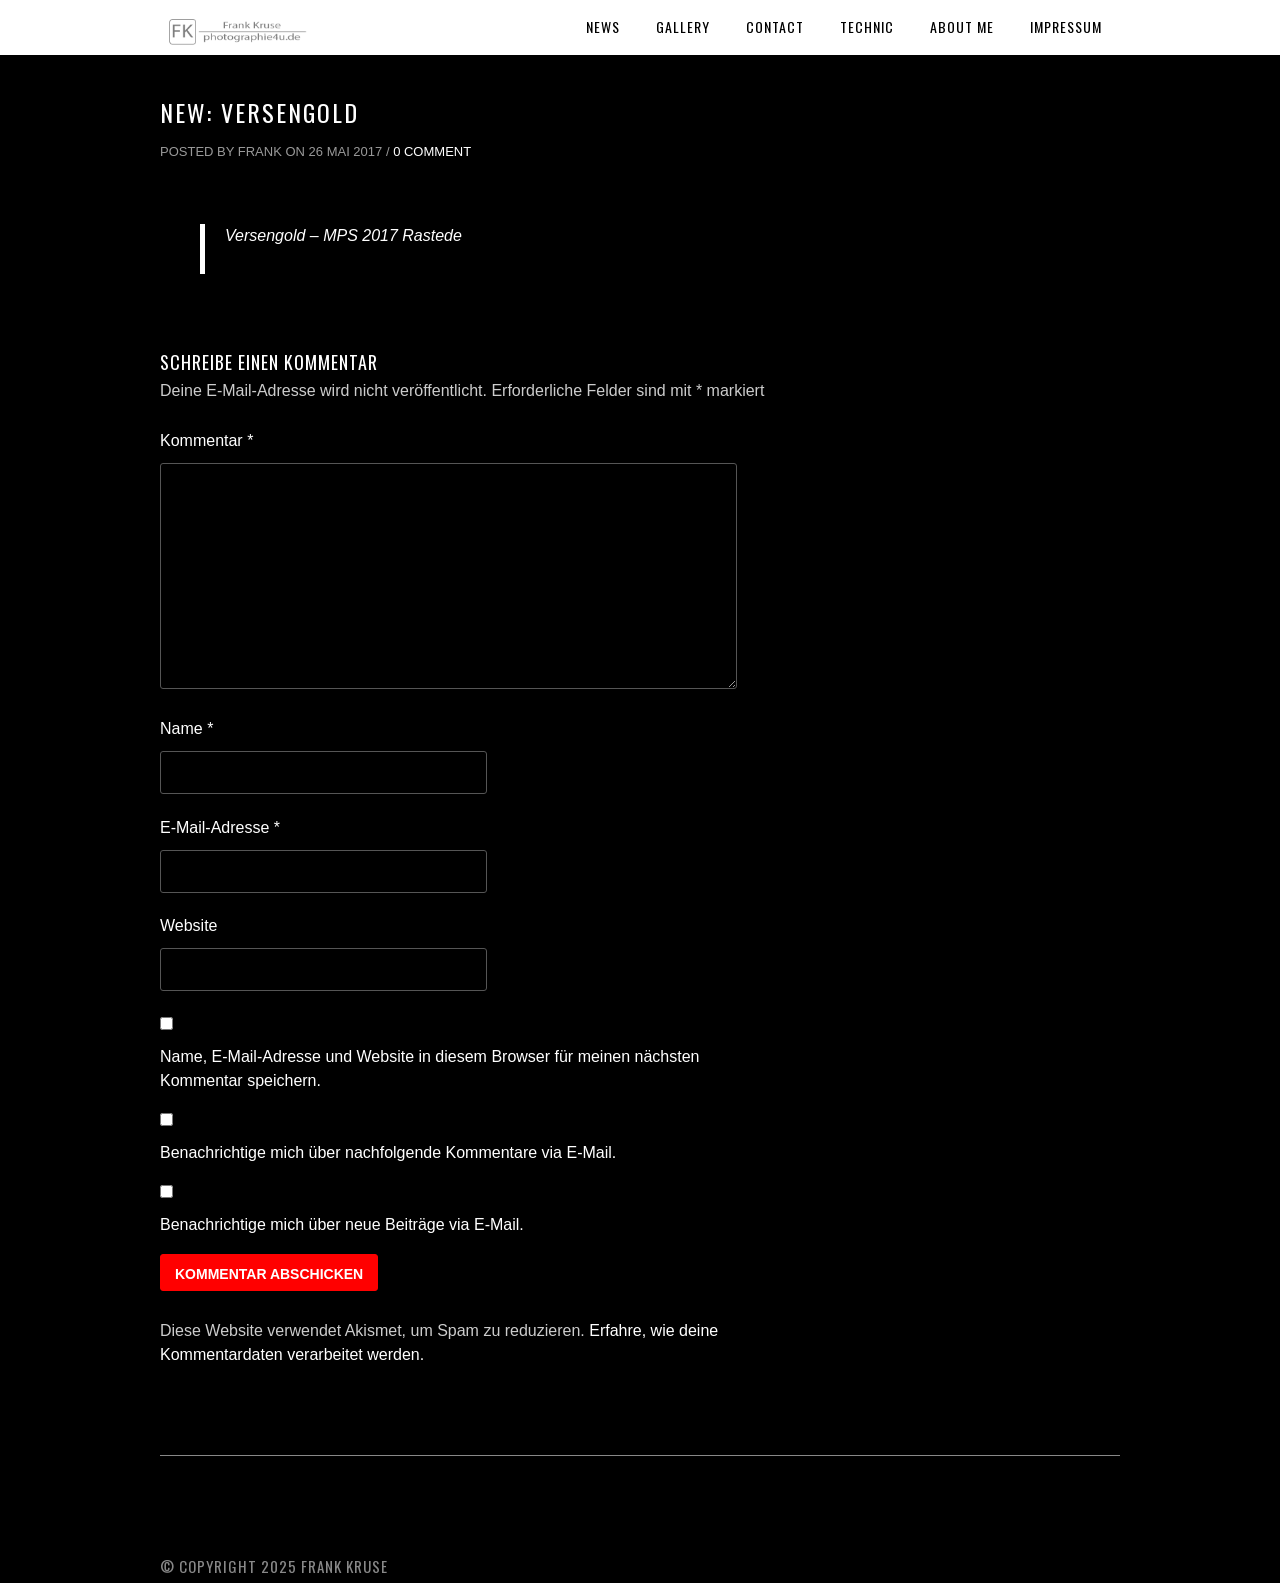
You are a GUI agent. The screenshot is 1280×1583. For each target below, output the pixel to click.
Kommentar (206, 440)
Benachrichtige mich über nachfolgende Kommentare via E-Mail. (388, 1152)
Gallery (683, 26)
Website (189, 925)
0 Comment (432, 151)
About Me (962, 26)
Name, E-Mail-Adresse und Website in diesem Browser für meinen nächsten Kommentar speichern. (430, 1068)
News (603, 26)
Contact (775, 26)
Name (186, 728)
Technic (867, 26)
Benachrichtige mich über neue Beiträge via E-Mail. (342, 1224)
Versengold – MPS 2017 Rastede (343, 235)
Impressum (1066, 26)
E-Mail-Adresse (220, 827)
